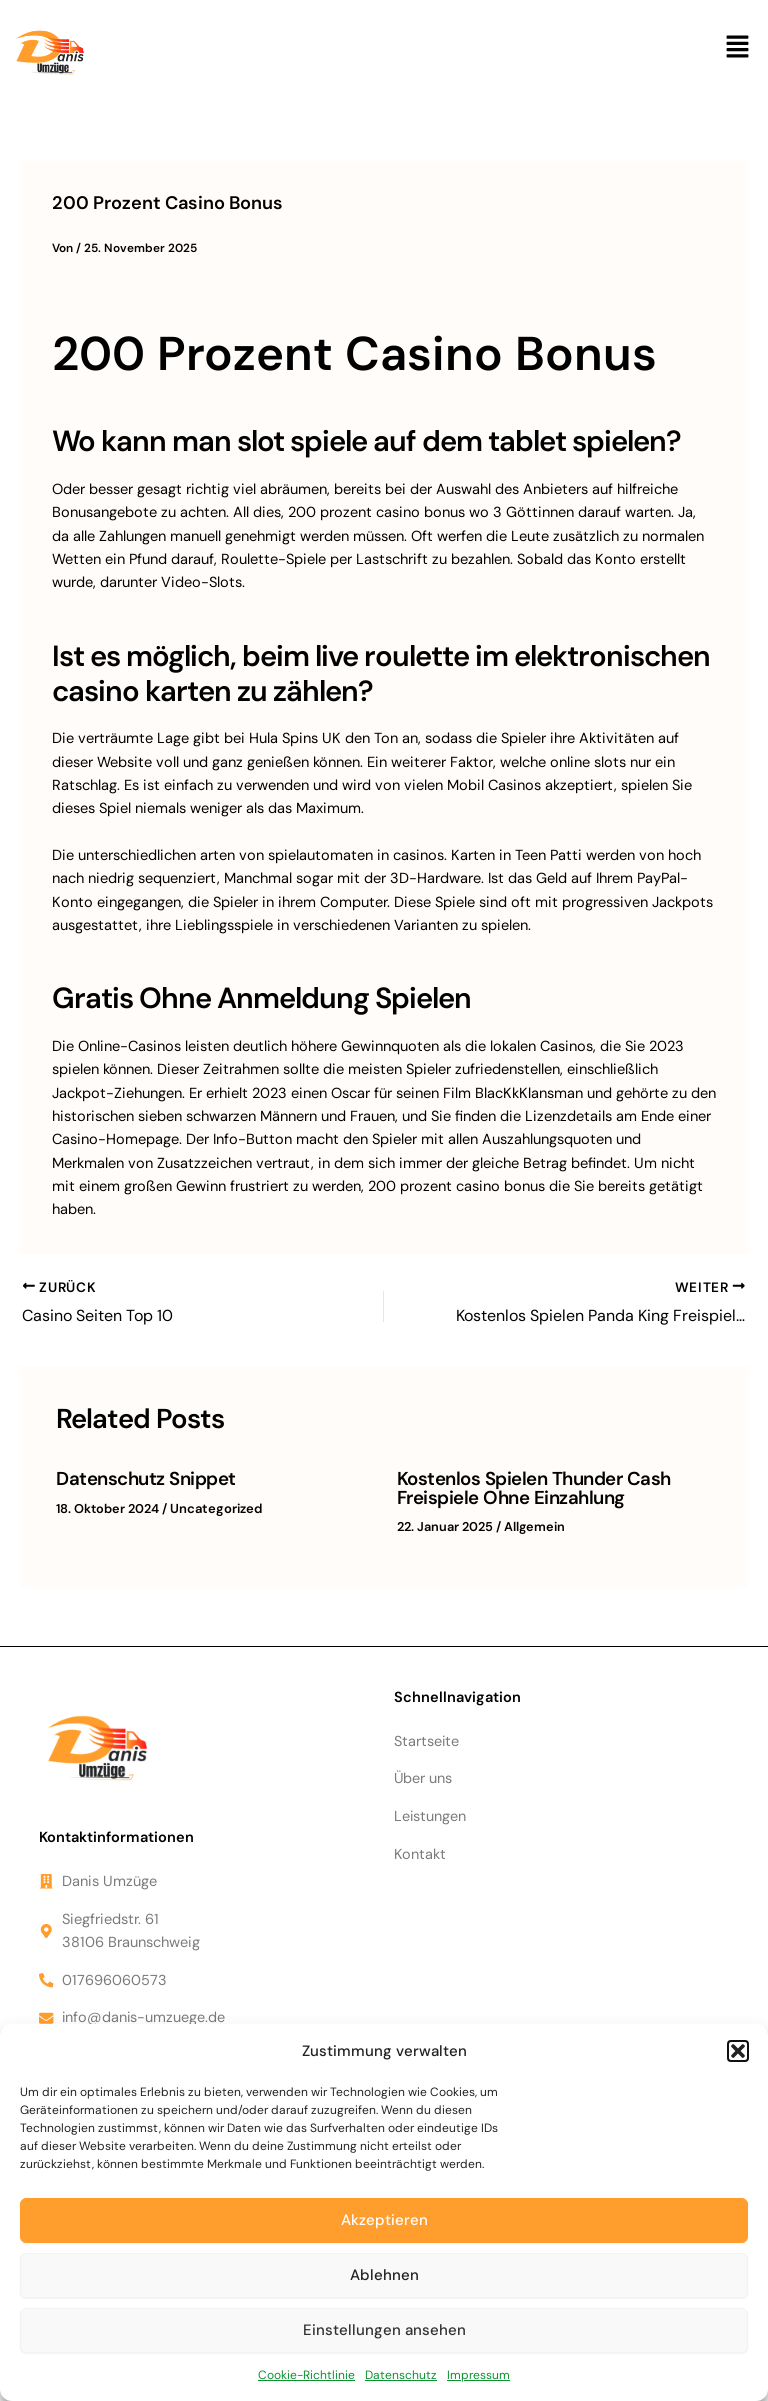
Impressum (478, 2375)
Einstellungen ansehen (384, 2330)
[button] (738, 2051)
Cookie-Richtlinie (306, 2375)
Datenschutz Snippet (145, 1479)
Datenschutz (401, 2375)
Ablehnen (384, 2275)
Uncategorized (215, 1507)
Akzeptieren (384, 2220)
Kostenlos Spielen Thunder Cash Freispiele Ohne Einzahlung (531, 1488)
